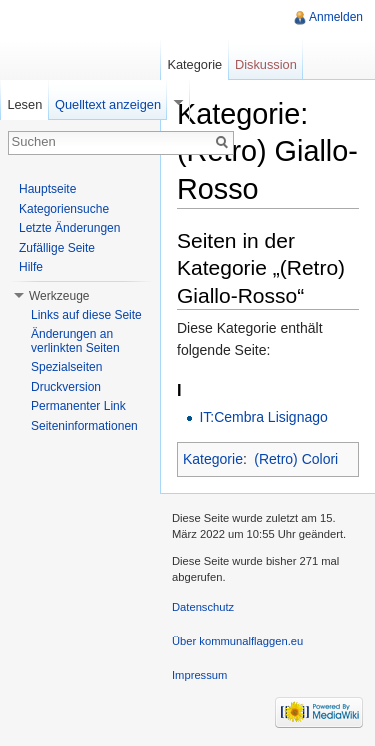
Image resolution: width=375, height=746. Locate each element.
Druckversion (66, 387)
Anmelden (336, 17)
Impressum (199, 675)
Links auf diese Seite (86, 315)
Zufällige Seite (57, 248)
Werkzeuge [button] (59, 296)
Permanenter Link (78, 406)
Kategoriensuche (64, 209)
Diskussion (266, 64)
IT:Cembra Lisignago (263, 417)
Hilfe (31, 267)
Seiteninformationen (84, 426)
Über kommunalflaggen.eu (237, 641)
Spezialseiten (66, 367)
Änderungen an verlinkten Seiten (75, 341)
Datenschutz (203, 607)
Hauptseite (47, 189)
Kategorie (213, 459)
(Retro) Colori (296, 459)
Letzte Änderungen (69, 228)
